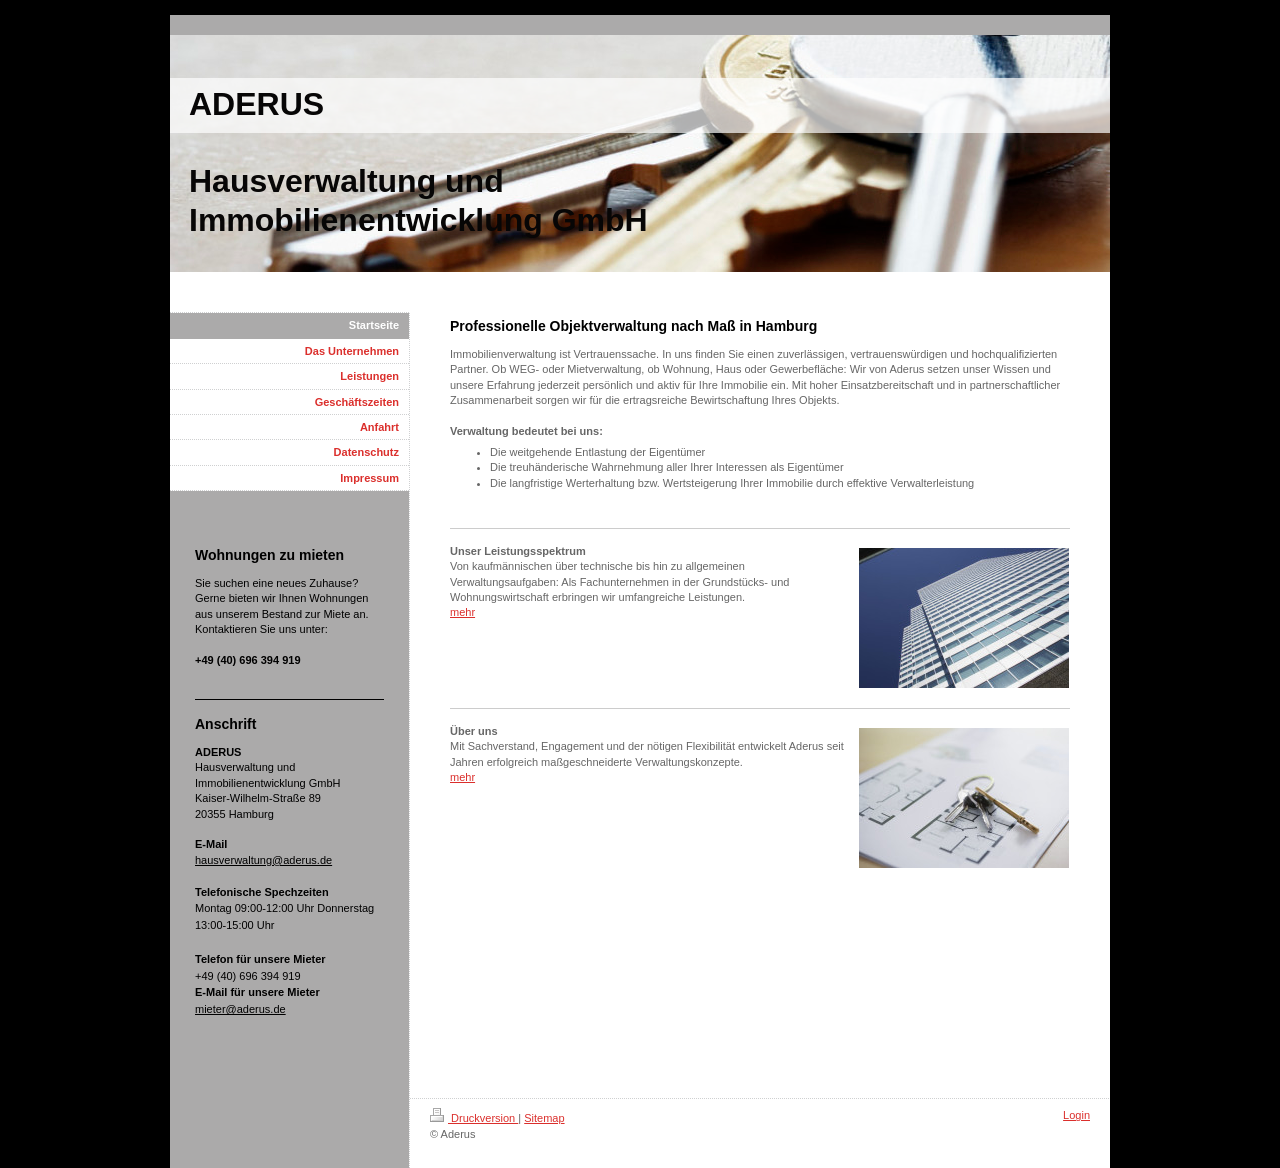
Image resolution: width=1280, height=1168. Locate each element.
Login (1076, 1115)
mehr (462, 612)
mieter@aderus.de (240, 1009)
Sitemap (544, 1118)
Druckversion (474, 1118)
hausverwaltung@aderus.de (263, 860)
